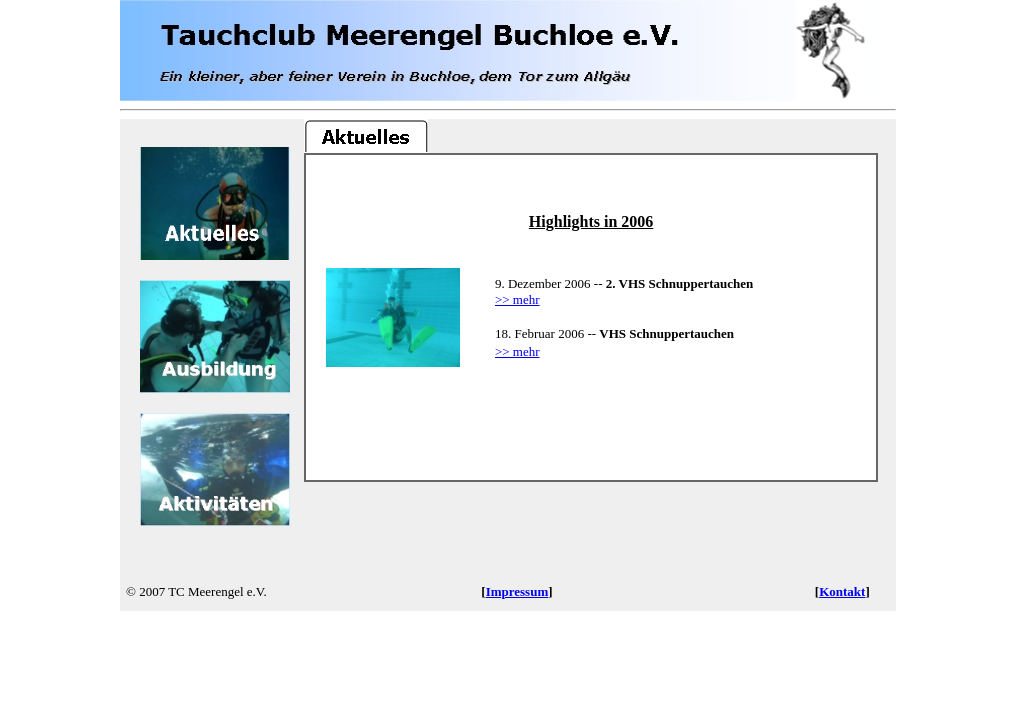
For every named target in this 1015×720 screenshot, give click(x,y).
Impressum (517, 591)
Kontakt (842, 591)
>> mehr (517, 299)
